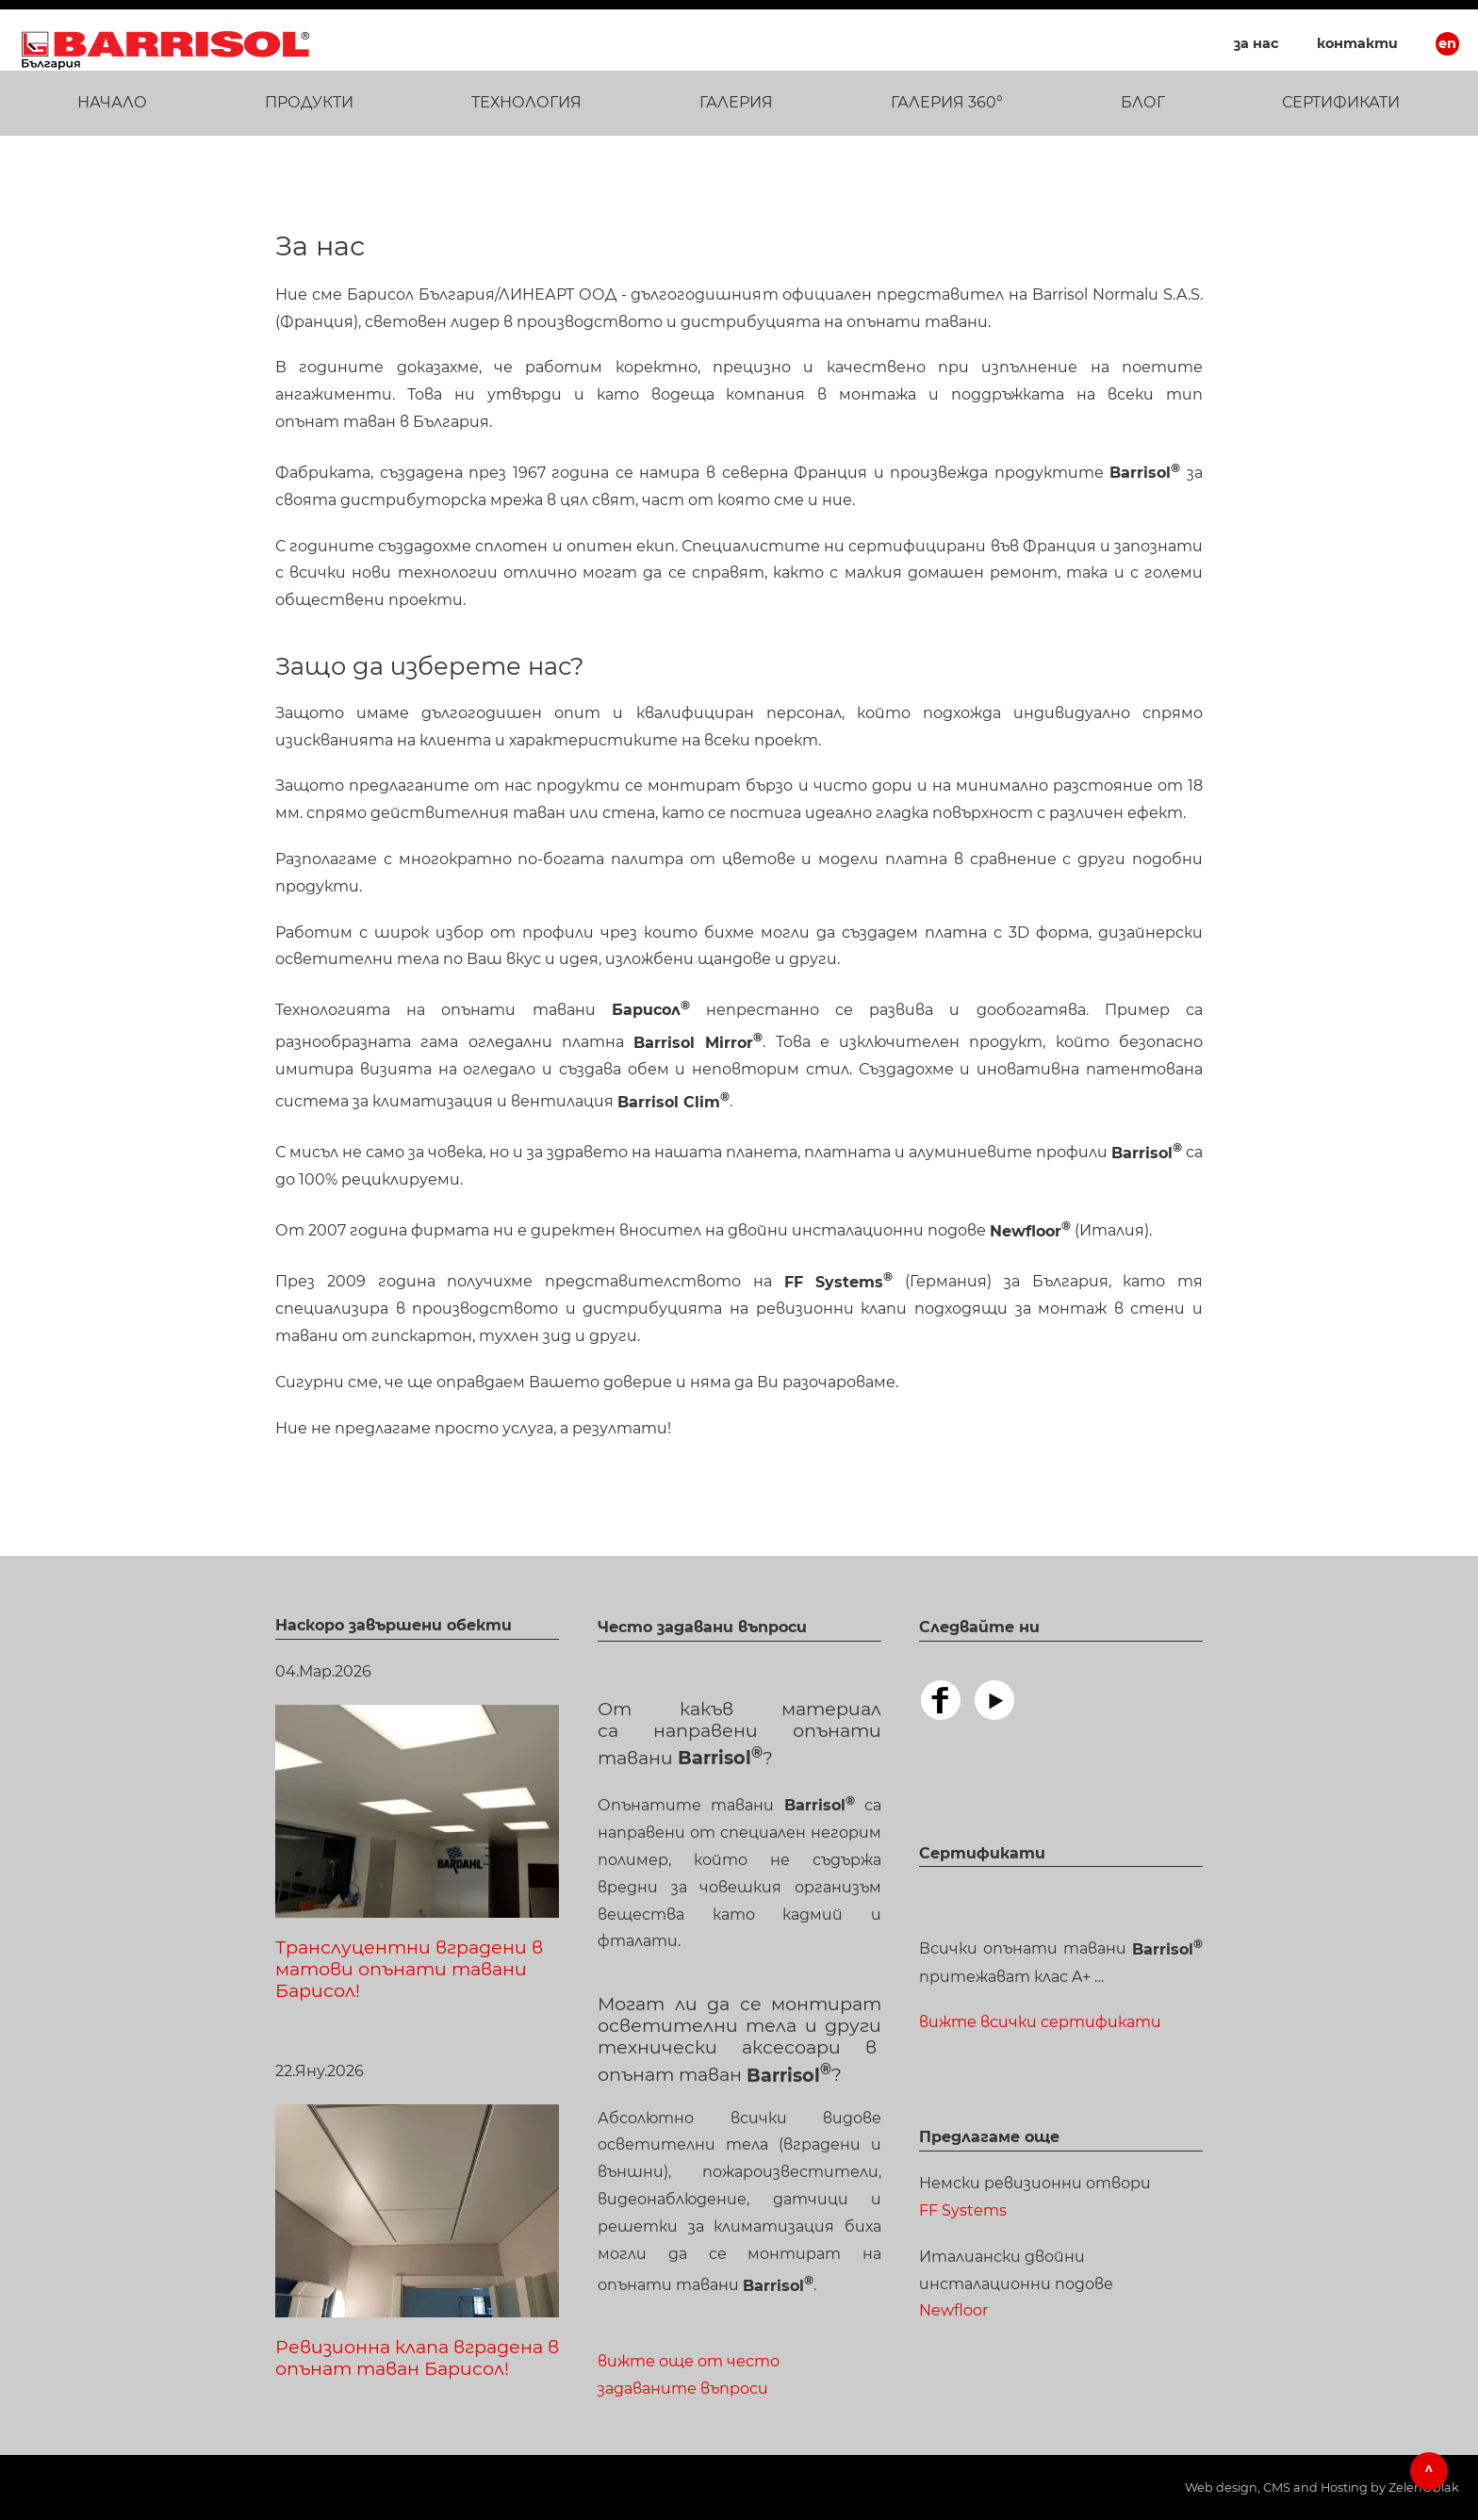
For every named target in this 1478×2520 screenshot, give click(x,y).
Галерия (736, 102)
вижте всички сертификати (1040, 2022)
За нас (1256, 43)
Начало (112, 102)
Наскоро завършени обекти (393, 1625)
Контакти (1357, 43)
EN (1447, 43)
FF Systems (963, 2210)
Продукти (309, 102)
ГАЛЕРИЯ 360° (947, 102)
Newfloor (953, 2310)
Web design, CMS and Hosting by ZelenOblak (1322, 2487)
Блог (1143, 102)
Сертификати (1341, 102)
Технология (526, 102)
